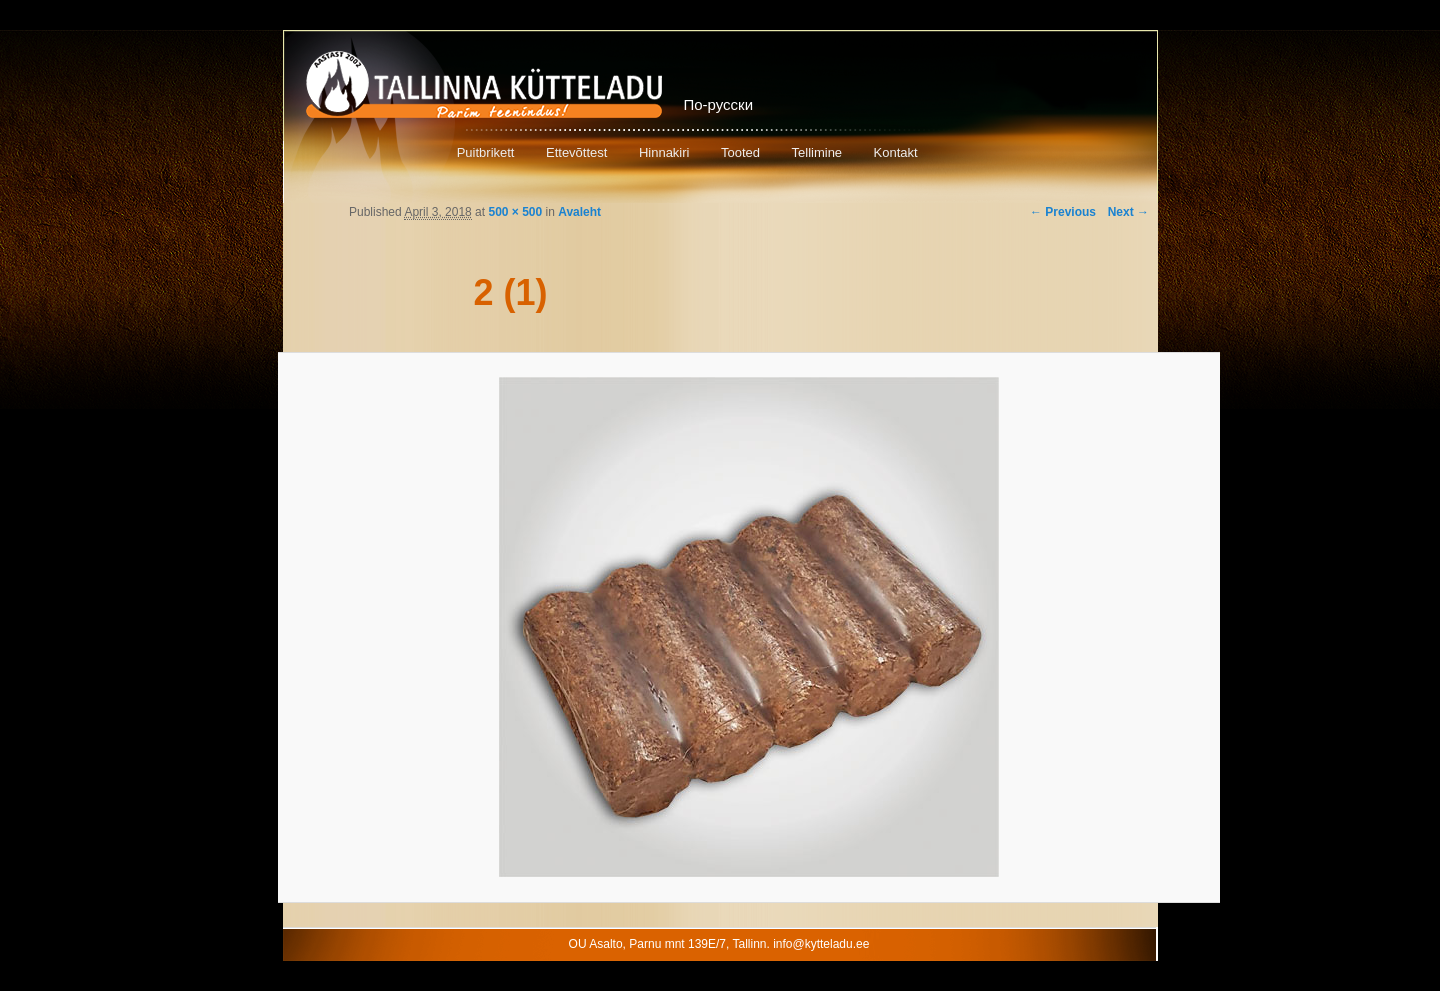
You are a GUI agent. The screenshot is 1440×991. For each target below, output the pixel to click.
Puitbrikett (486, 152)
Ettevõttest (576, 152)
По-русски (719, 104)
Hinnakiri (664, 152)
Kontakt (896, 152)
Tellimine (817, 152)
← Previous (1063, 212)
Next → (1128, 212)
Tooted (740, 152)
